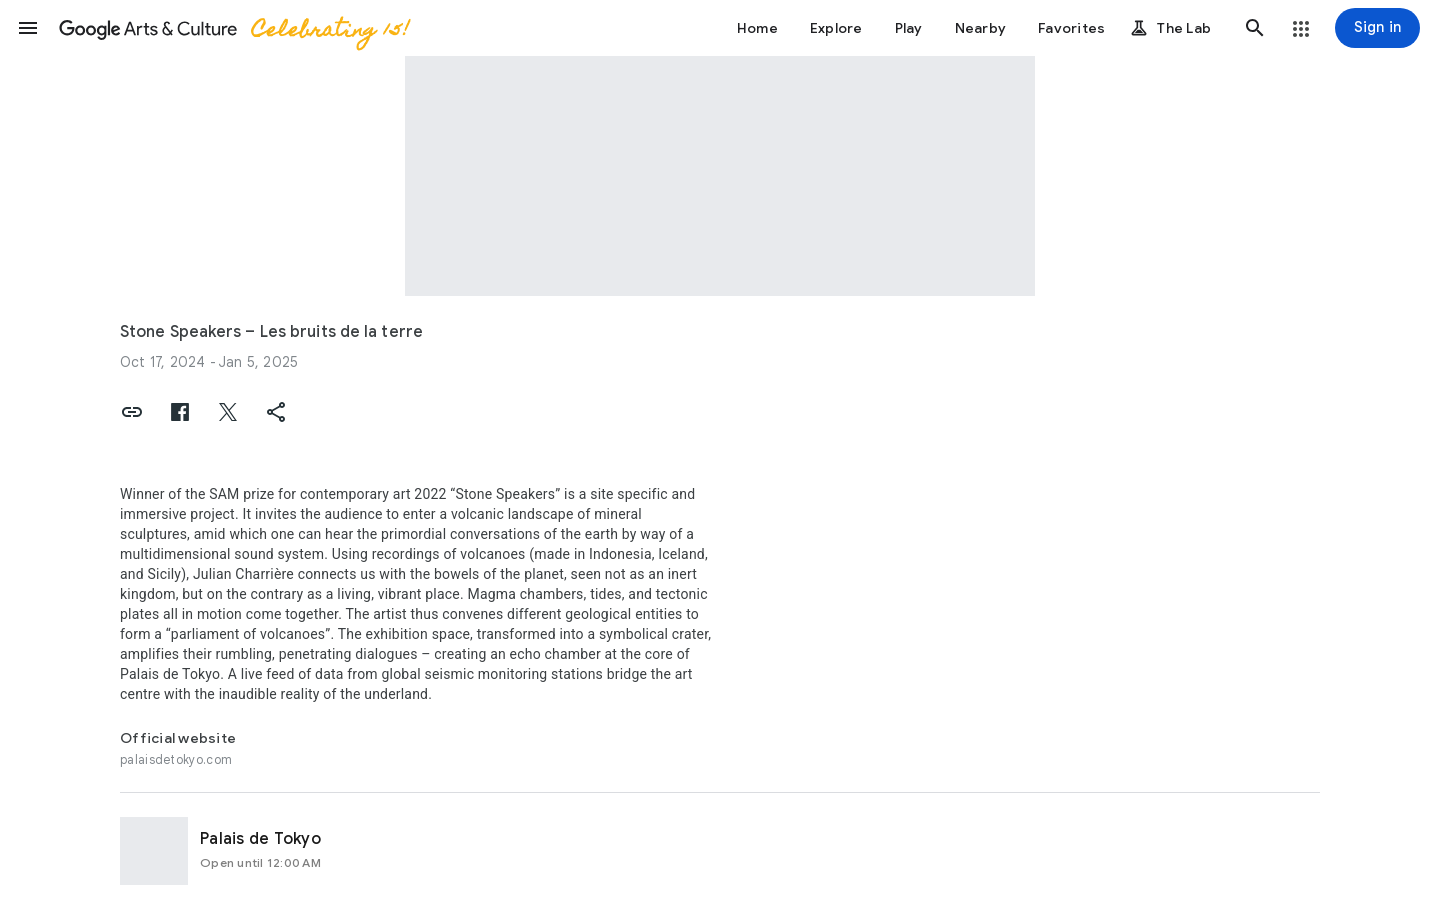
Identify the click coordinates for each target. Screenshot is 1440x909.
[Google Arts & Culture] (233, 28)
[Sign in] (1377, 28)
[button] (28, 28)
